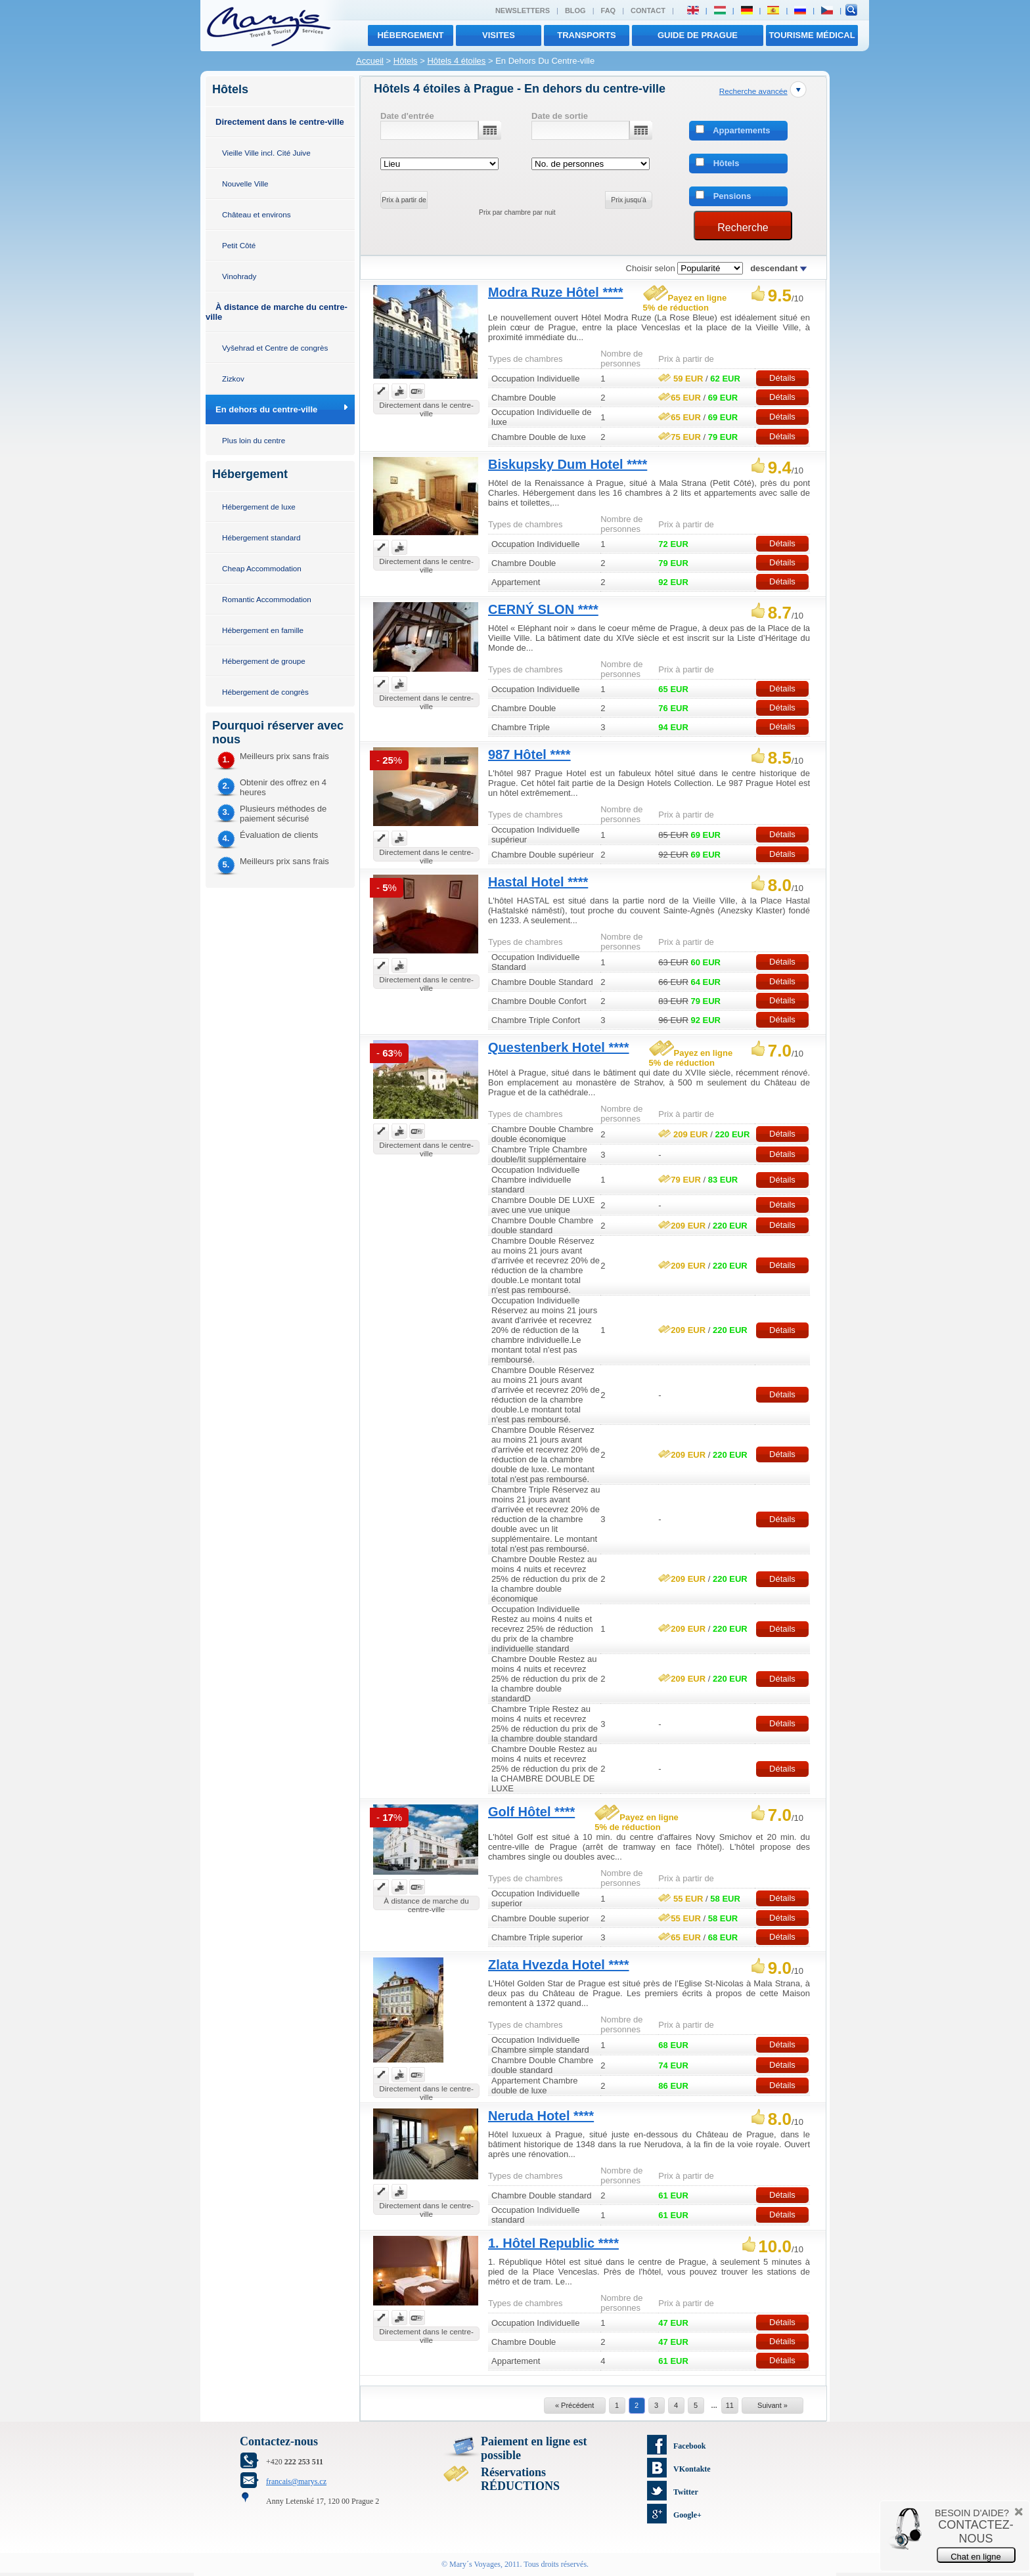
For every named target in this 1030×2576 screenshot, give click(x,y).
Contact (648, 10)
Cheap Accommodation (262, 568)
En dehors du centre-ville (266, 409)
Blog (575, 10)
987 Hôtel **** (529, 754)
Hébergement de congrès (265, 692)
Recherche (742, 227)
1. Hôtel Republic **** (553, 2243)
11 (730, 2405)
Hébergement (410, 35)
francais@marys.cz (296, 2481)
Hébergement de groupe (263, 661)
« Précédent (574, 2405)
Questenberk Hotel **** (558, 1047)
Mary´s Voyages (475, 2564)
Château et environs (256, 214)
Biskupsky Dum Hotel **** (567, 464)
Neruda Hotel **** (541, 2115)
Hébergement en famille (262, 630)
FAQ (608, 10)
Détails (782, 378)
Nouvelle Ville (245, 183)
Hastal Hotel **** (538, 882)
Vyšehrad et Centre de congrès (275, 347)
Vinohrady (239, 276)
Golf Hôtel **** (531, 1811)
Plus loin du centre (253, 440)
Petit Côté (239, 245)
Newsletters (522, 10)
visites (498, 35)
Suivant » (772, 2405)
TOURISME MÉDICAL (812, 35)
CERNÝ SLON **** (543, 609)
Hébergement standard (261, 537)
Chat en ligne (976, 2557)
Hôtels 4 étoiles (456, 61)
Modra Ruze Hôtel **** (555, 292)
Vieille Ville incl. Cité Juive (266, 152)
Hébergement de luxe (259, 506)
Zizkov (233, 378)
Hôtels (405, 61)
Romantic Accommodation (266, 599)
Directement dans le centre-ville (279, 122)
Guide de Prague (698, 35)
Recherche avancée (753, 91)
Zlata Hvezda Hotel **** (558, 1964)
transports (586, 35)
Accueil (370, 61)
